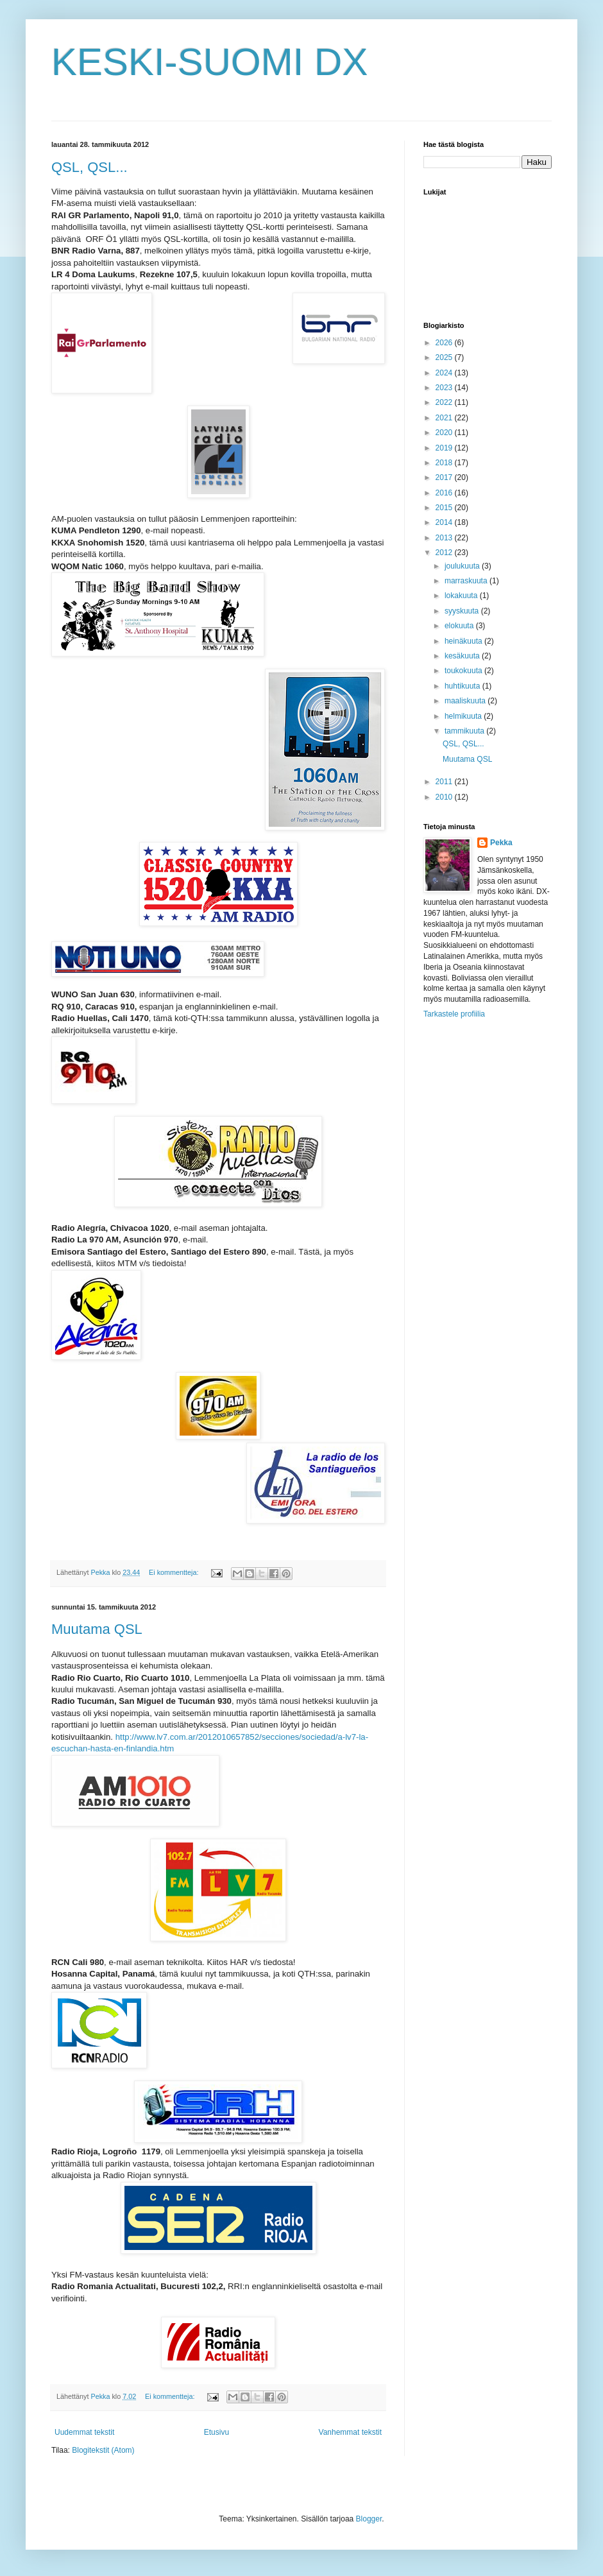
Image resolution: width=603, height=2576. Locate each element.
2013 (445, 537)
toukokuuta (464, 670)
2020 (445, 432)
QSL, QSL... (89, 167)
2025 (445, 357)
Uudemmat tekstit (84, 2432)
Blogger (369, 2518)
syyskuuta (463, 610)
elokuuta (460, 625)
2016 (445, 492)
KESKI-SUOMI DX (209, 61)
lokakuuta (462, 595)
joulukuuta (463, 566)
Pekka (501, 842)
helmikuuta (464, 716)
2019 (445, 447)
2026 (445, 342)
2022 (445, 402)
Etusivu (216, 2432)
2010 (445, 797)
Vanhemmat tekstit (350, 2432)
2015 (445, 507)
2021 (445, 417)
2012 (445, 552)
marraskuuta (467, 580)
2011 (445, 781)
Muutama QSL (96, 1629)
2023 (445, 387)
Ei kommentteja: (174, 1572)
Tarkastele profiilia (454, 1013)
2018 (445, 462)
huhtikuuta (463, 686)
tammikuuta (465, 730)
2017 (445, 477)
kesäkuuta (463, 655)
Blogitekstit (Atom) (103, 2450)
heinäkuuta (464, 641)
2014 (445, 522)
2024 (445, 372)
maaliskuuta (466, 700)
